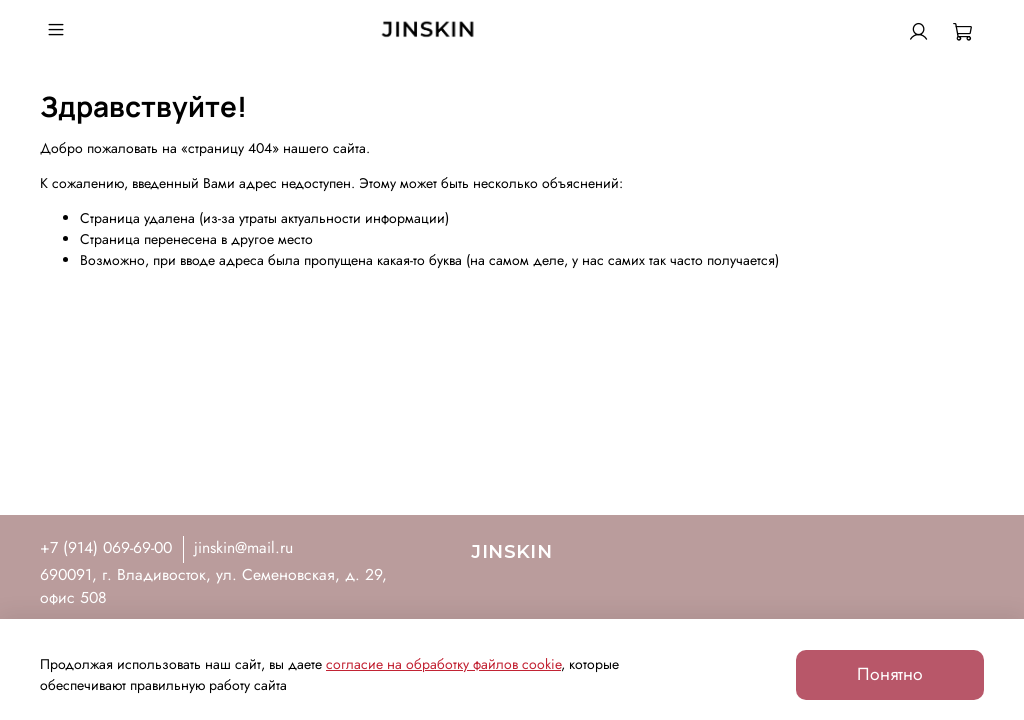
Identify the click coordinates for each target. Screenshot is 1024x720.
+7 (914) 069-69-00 (106, 547)
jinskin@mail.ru (243, 547)
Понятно (890, 674)
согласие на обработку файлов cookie (443, 664)
